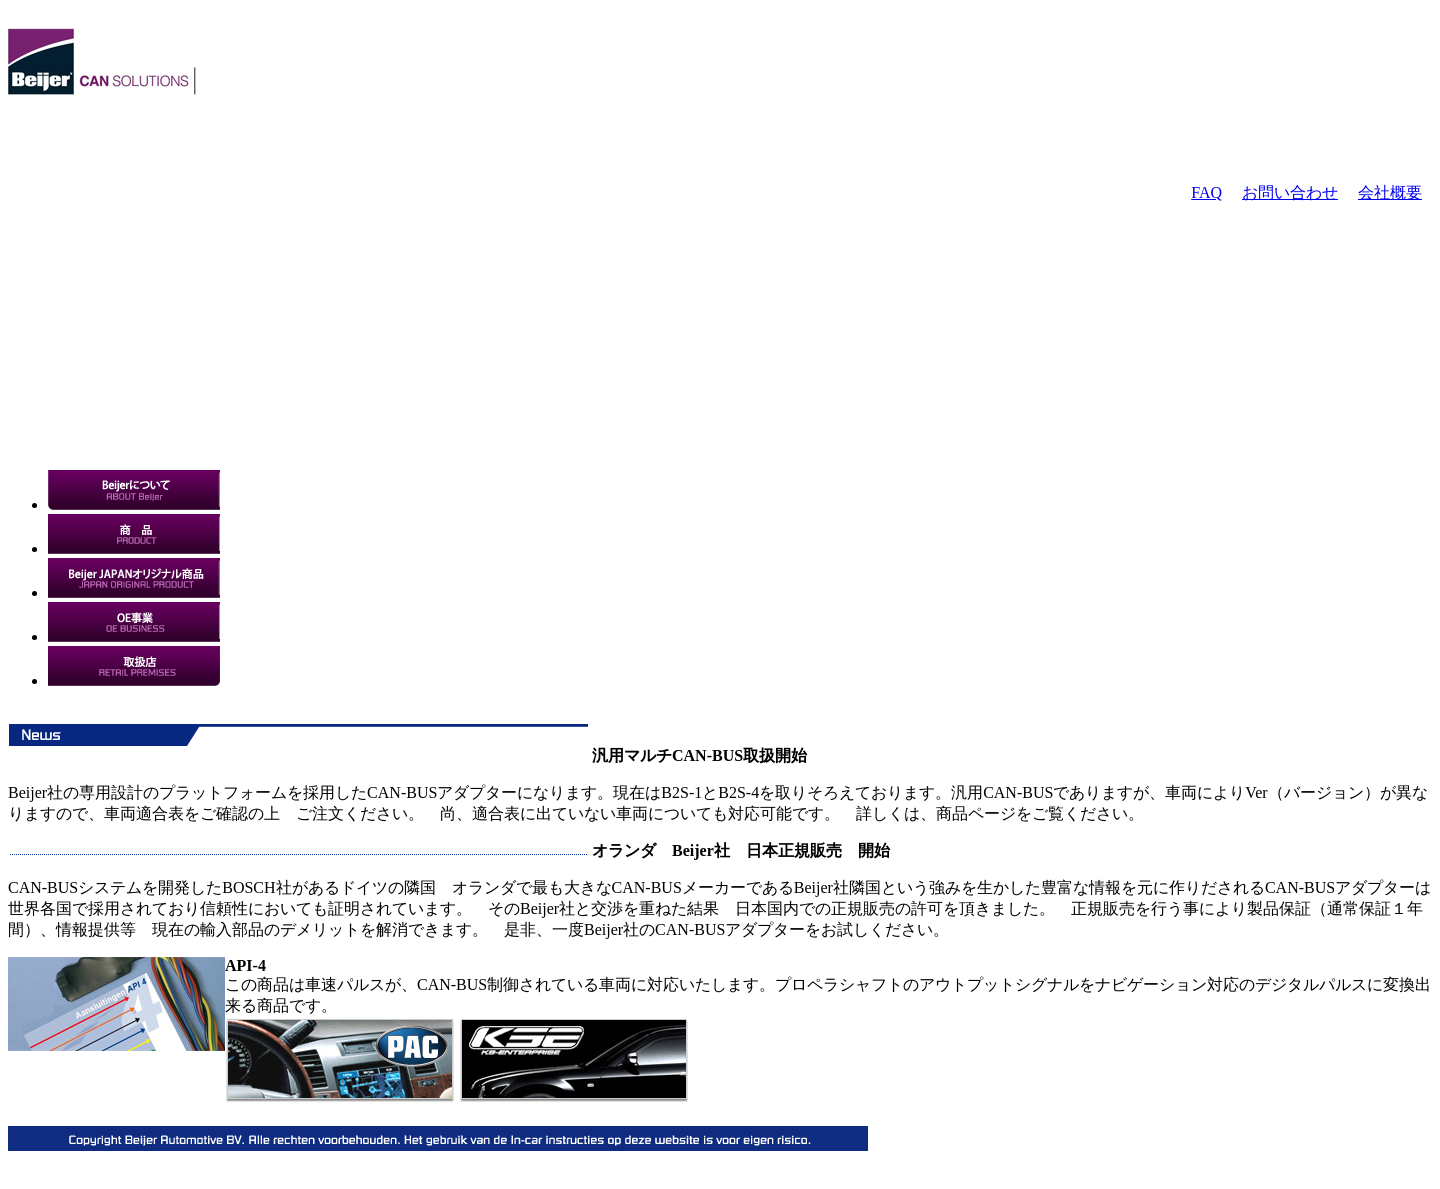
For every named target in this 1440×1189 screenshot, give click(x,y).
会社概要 (1390, 192)
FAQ (1206, 192)
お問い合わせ (1290, 192)
